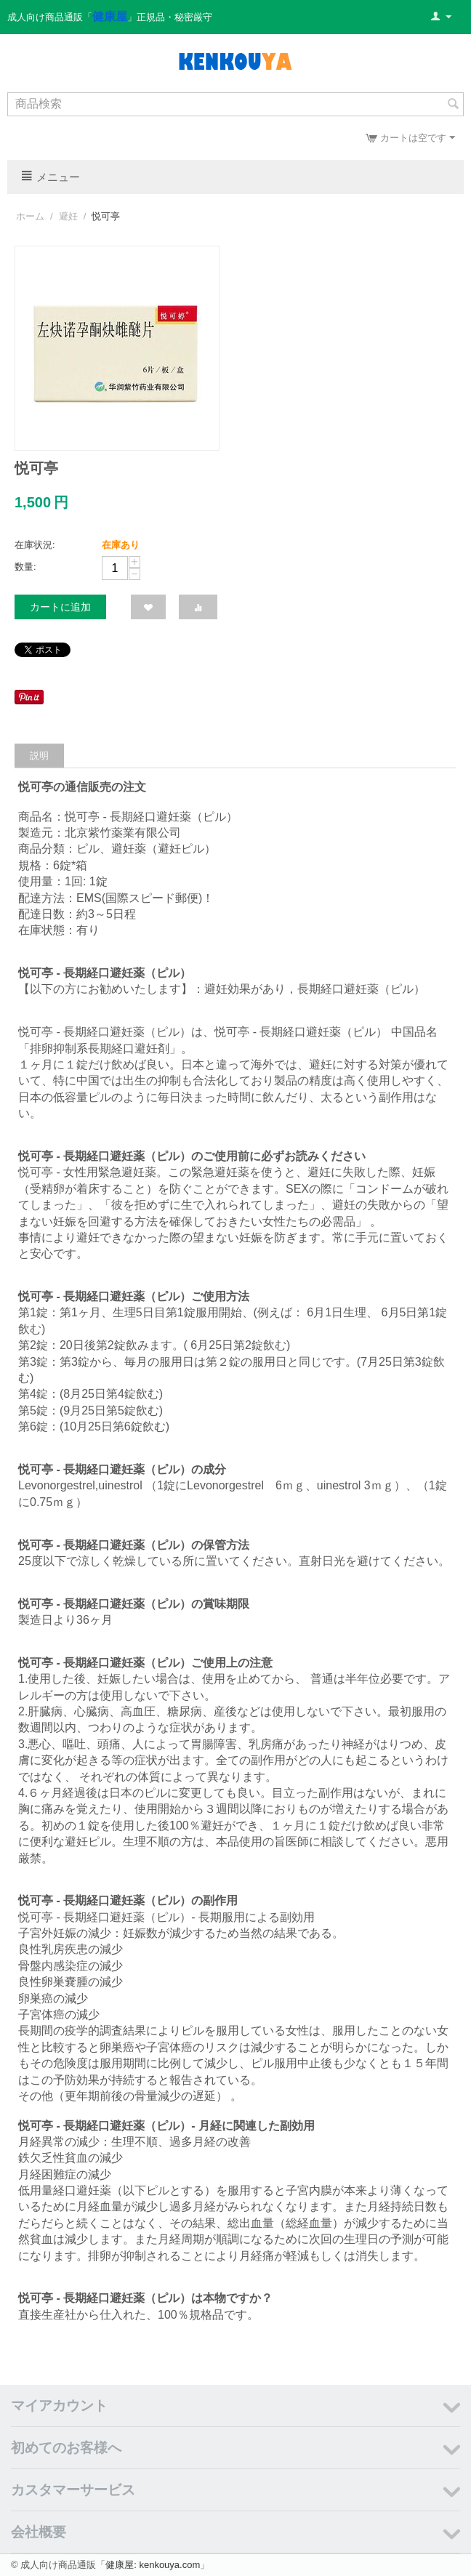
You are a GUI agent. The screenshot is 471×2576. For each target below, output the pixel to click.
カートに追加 (60, 607)
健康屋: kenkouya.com (152, 2564)
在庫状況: (35, 544)
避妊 (68, 216)
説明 (39, 755)
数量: (25, 566)
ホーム (30, 216)
